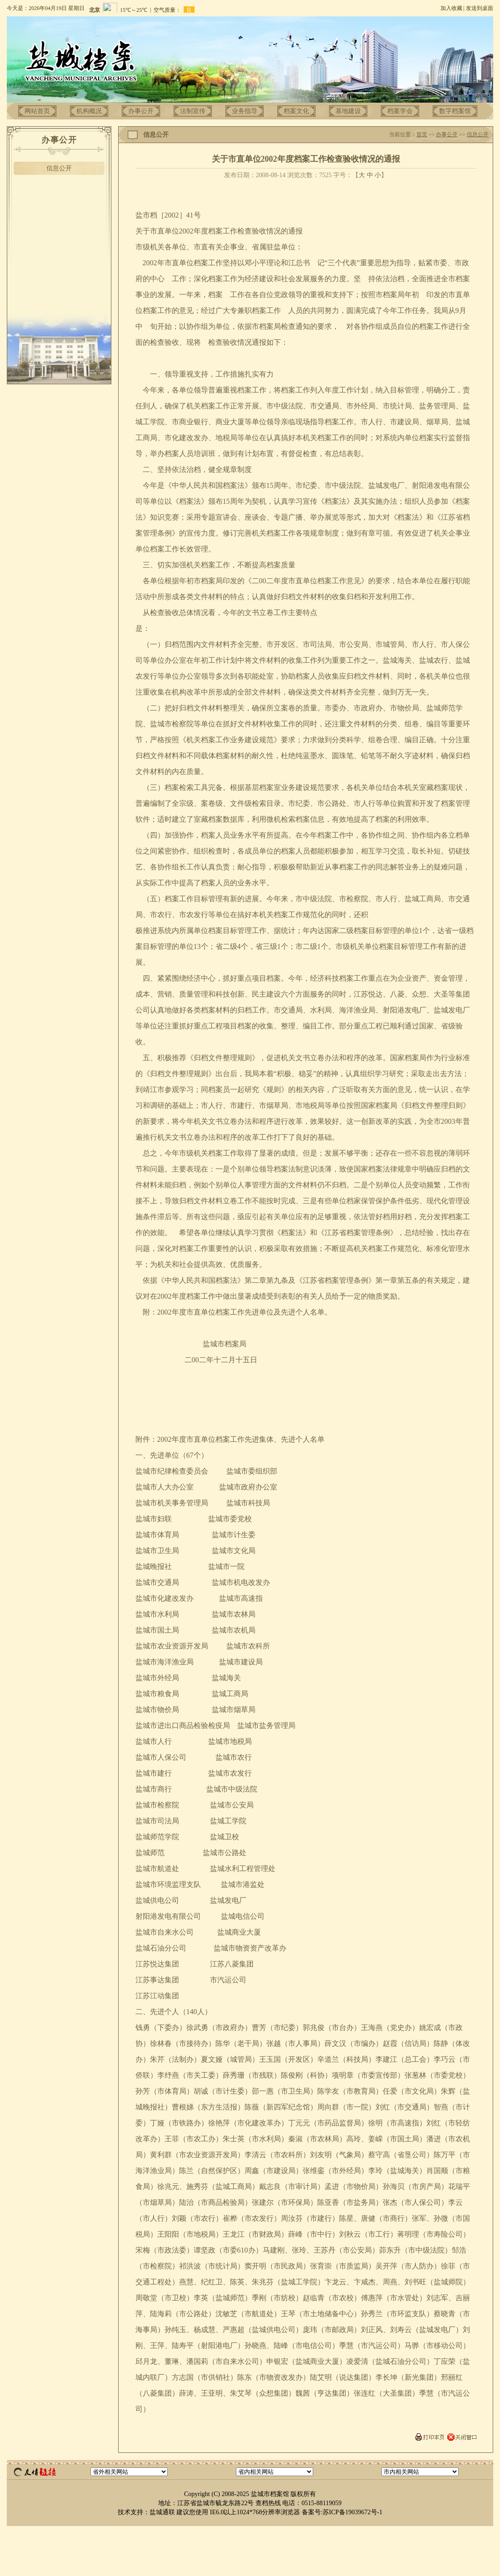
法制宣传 (192, 111)
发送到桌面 (479, 8)
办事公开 (141, 111)
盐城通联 (162, 2512)
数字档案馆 (455, 111)
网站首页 (37, 111)
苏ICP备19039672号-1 (352, 2512)
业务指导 (244, 111)
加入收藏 (451, 8)
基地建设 (348, 111)
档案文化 (296, 111)
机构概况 (89, 111)
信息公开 (59, 168)
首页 (421, 134)
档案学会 (400, 111)
